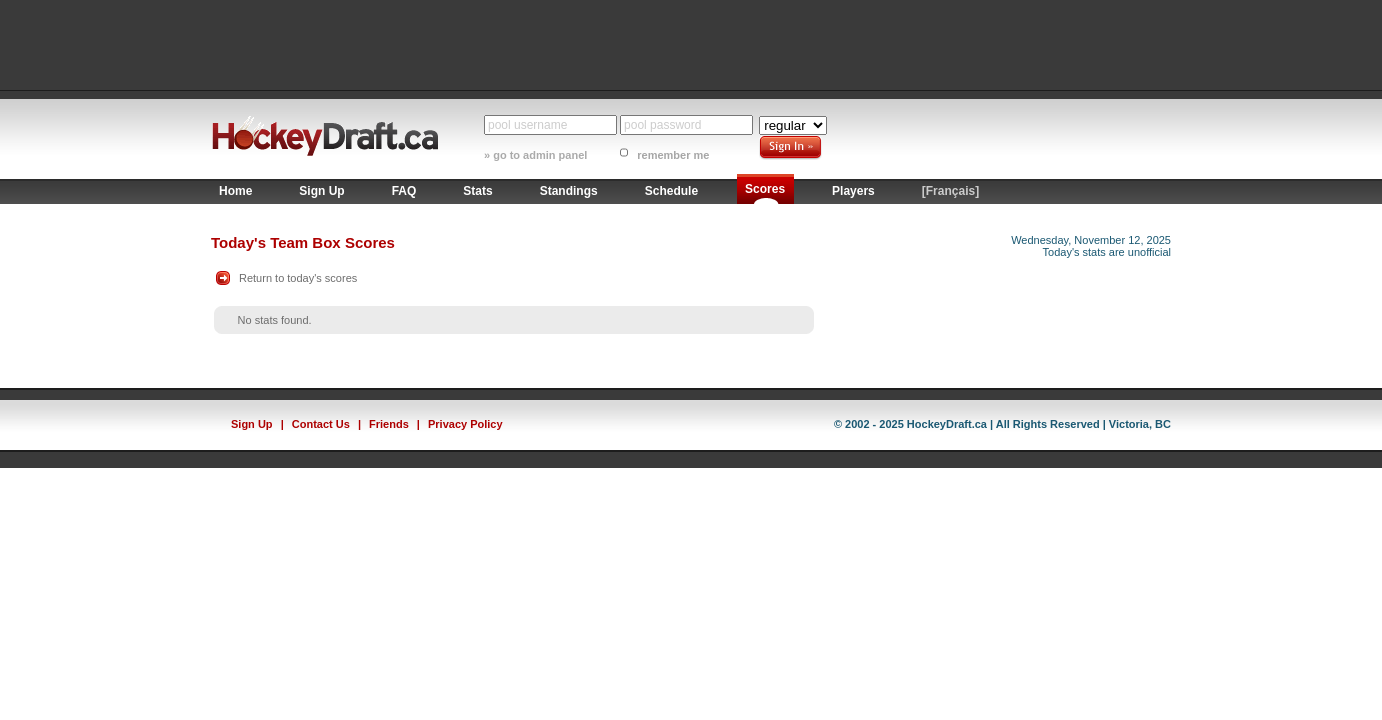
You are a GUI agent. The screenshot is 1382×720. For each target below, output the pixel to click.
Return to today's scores (298, 278)
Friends (389, 424)
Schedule (671, 191)
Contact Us (321, 424)
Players (853, 191)
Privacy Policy (465, 424)
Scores (765, 189)
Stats (477, 191)
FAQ (404, 191)
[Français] (950, 191)
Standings (569, 191)
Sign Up (321, 191)
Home (235, 191)
